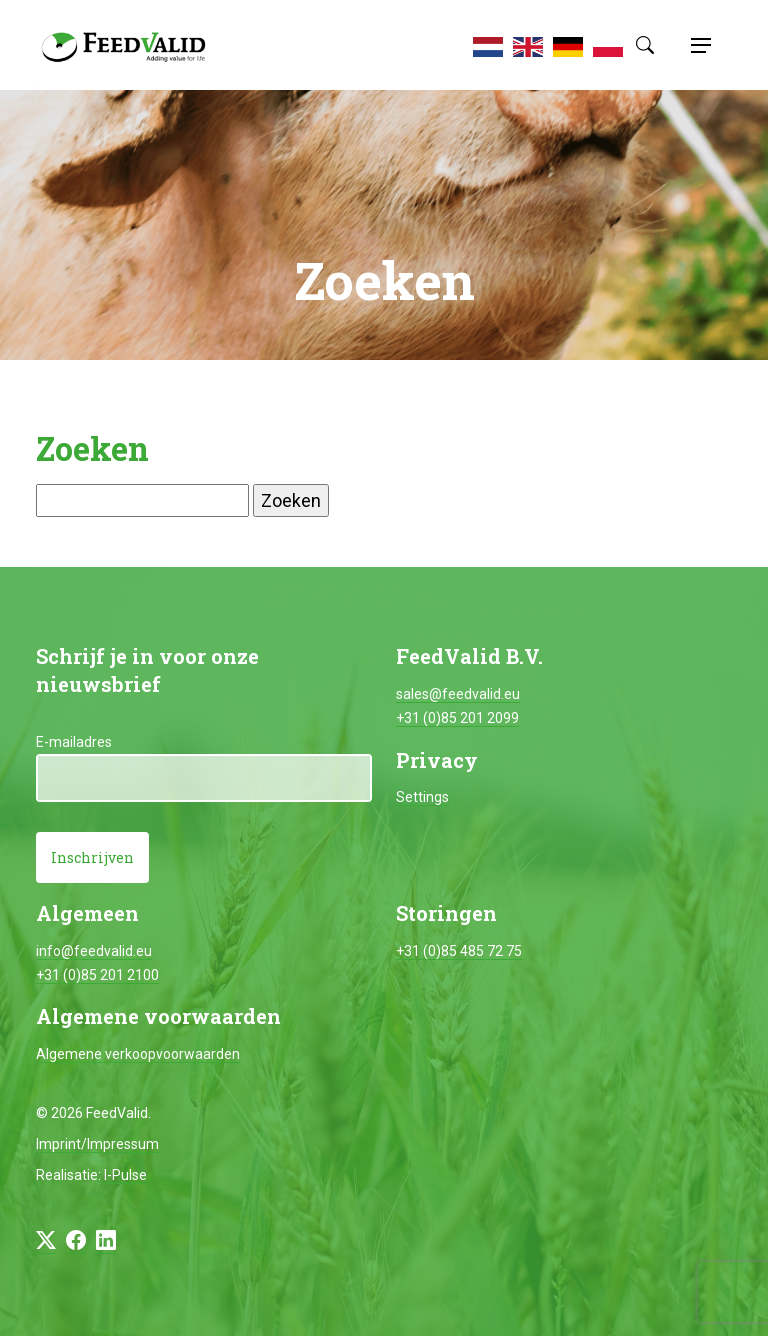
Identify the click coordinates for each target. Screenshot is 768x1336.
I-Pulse (125, 1175)
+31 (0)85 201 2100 (97, 975)
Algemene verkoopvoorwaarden (138, 1054)
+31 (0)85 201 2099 (457, 718)
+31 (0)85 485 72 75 (459, 951)
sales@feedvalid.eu (458, 694)
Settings (422, 797)
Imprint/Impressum (97, 1144)
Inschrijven (92, 857)
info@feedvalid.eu (94, 951)
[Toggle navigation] (698, 45)
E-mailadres (74, 742)
